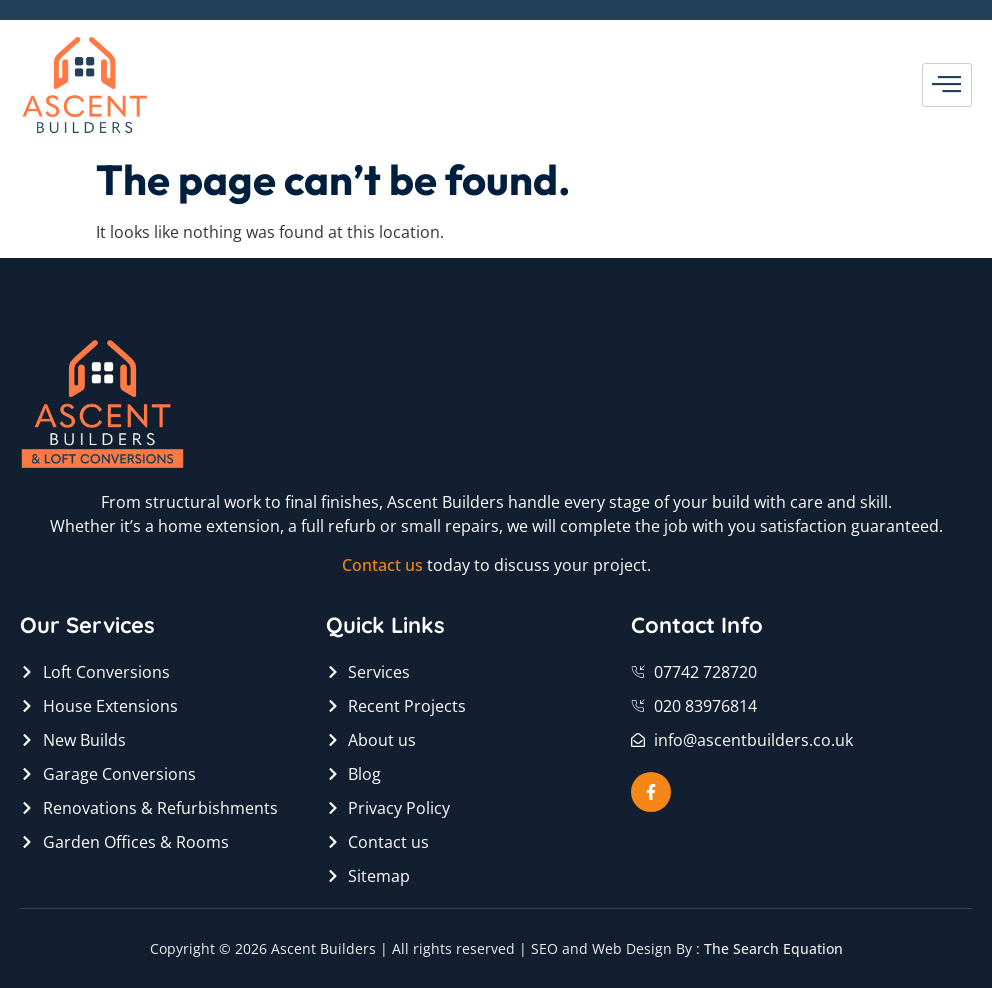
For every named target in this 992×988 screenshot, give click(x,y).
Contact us (382, 565)
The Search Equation (773, 948)
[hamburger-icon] (947, 85)
